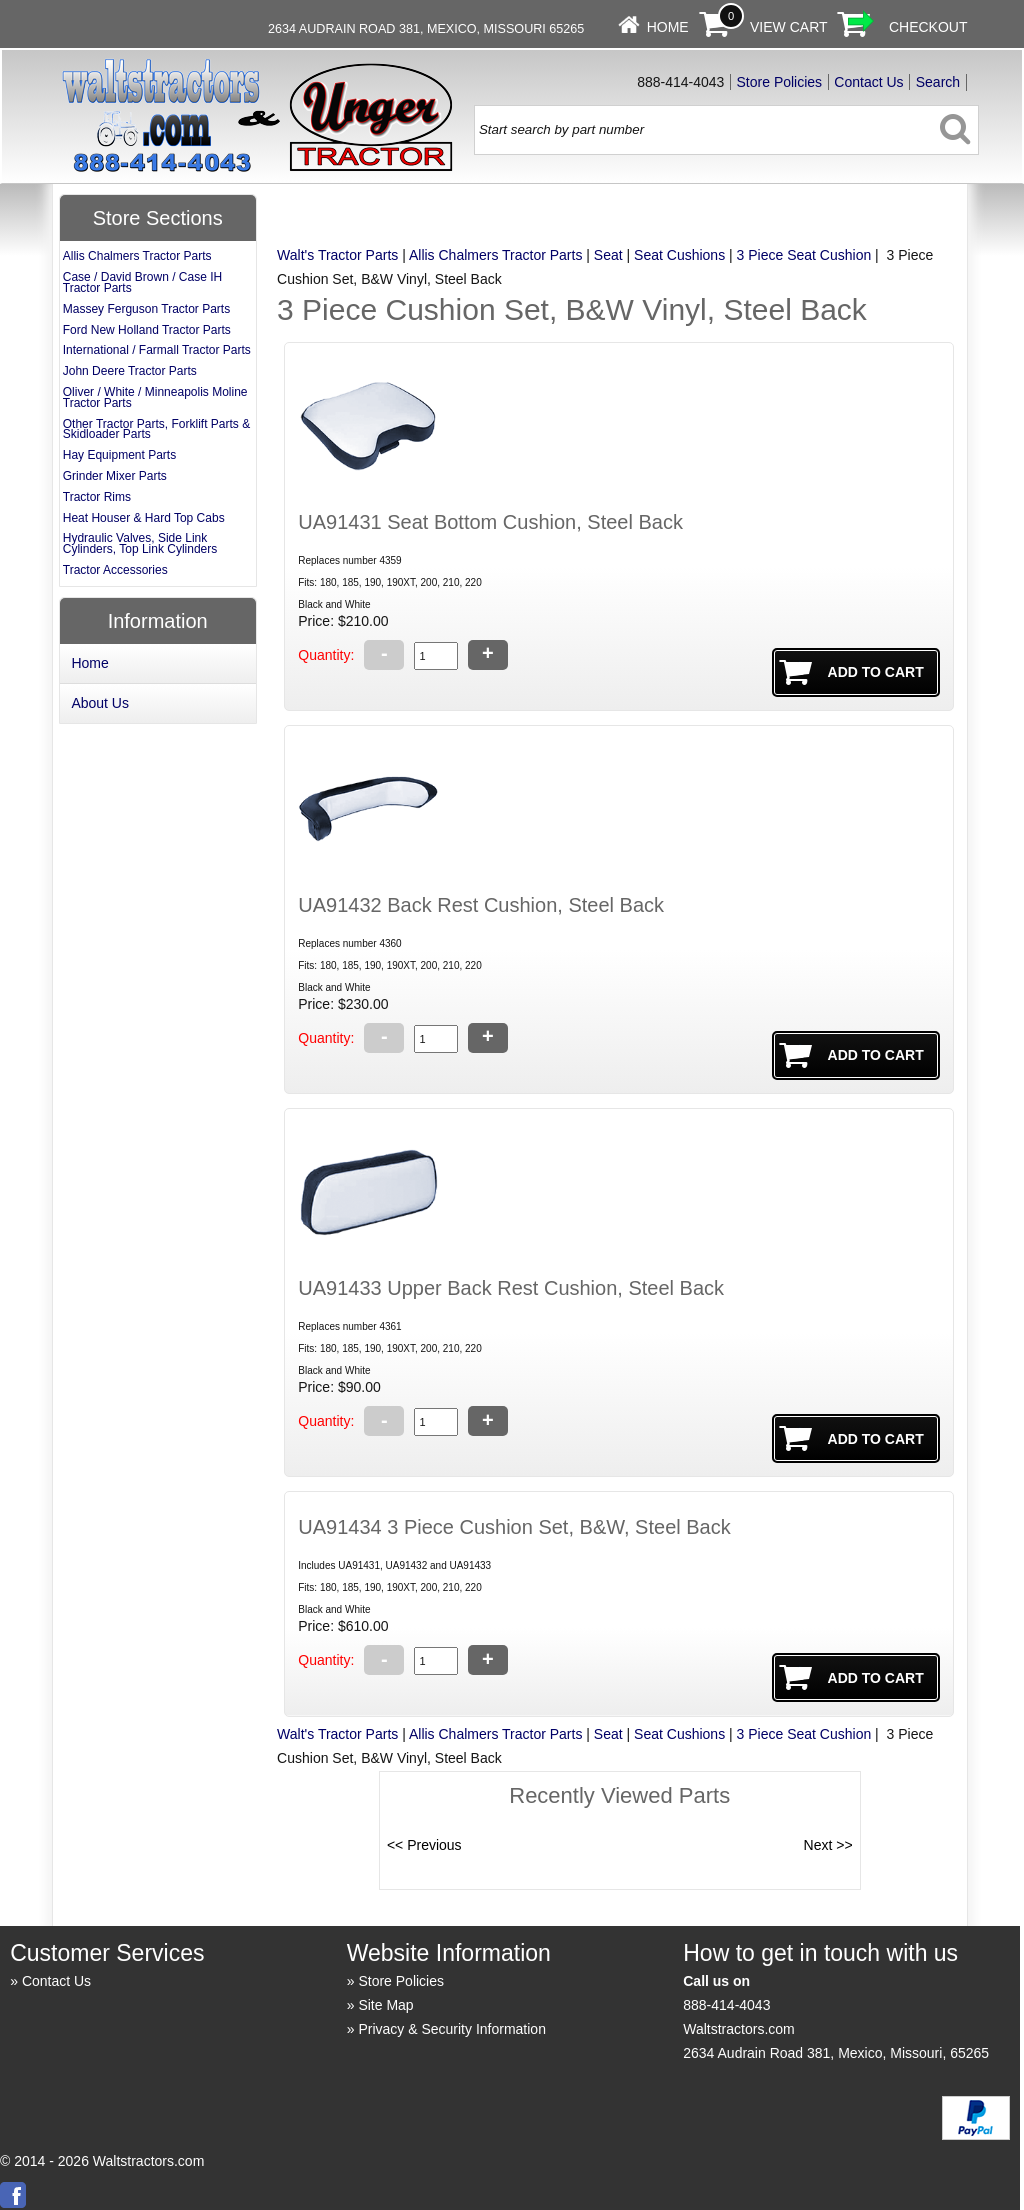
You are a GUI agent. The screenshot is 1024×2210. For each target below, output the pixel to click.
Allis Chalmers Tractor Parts (495, 255)
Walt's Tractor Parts (337, 255)
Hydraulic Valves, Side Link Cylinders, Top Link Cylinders (140, 543)
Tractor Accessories (115, 570)
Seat (608, 255)
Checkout (928, 27)
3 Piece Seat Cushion (804, 255)
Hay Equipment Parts (119, 455)
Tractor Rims (97, 497)
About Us (100, 703)
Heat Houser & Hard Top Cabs (144, 518)
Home (668, 27)
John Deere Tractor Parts (130, 371)
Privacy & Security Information (452, 2029)
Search (938, 82)
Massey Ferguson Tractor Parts (146, 309)
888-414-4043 (726, 2005)
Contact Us (868, 82)
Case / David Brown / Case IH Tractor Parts (142, 282)
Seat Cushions (679, 255)
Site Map (385, 2005)
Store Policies (780, 82)
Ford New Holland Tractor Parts (147, 330)
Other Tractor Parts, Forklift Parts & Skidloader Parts (156, 429)
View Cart (789, 27)
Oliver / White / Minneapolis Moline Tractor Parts (155, 397)
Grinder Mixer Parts (115, 476)
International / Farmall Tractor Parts (157, 350)
